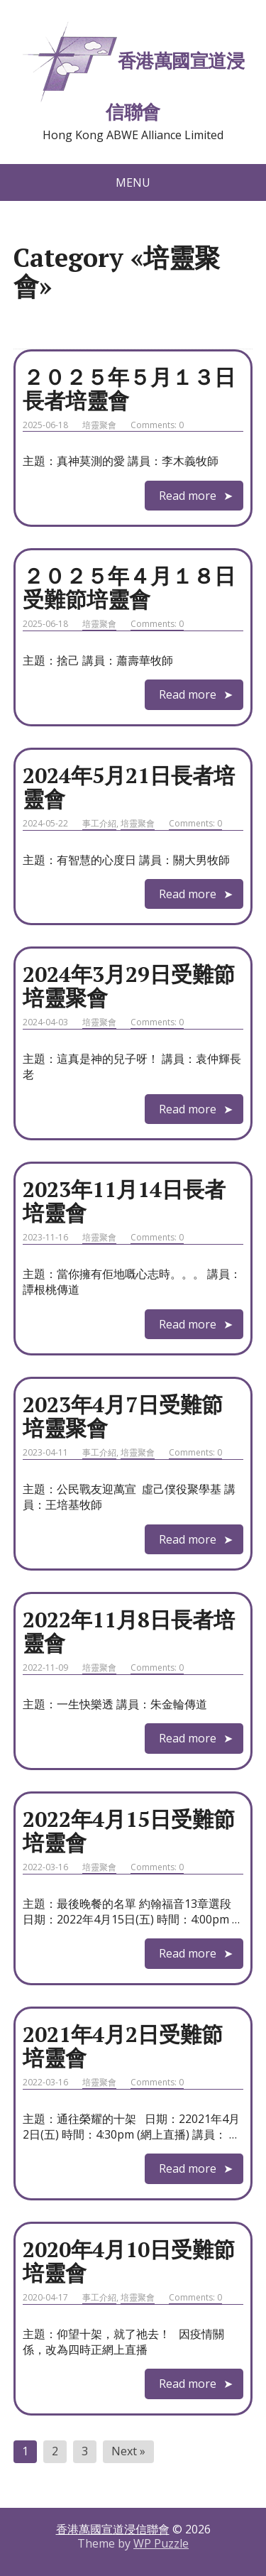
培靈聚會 (99, 425)
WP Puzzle (161, 2543)
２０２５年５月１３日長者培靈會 (129, 389)
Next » (128, 2451)
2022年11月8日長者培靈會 (129, 1631)
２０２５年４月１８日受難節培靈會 (129, 587)
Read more (187, 495)
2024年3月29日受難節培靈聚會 (129, 986)
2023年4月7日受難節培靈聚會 (123, 1416)
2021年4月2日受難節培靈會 (123, 2046)
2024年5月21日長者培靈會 (129, 787)
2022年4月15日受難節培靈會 (129, 1831)
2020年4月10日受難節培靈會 (129, 2261)
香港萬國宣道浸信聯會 (133, 70)
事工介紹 (99, 823)
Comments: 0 (157, 425)
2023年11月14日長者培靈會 (124, 1201)
